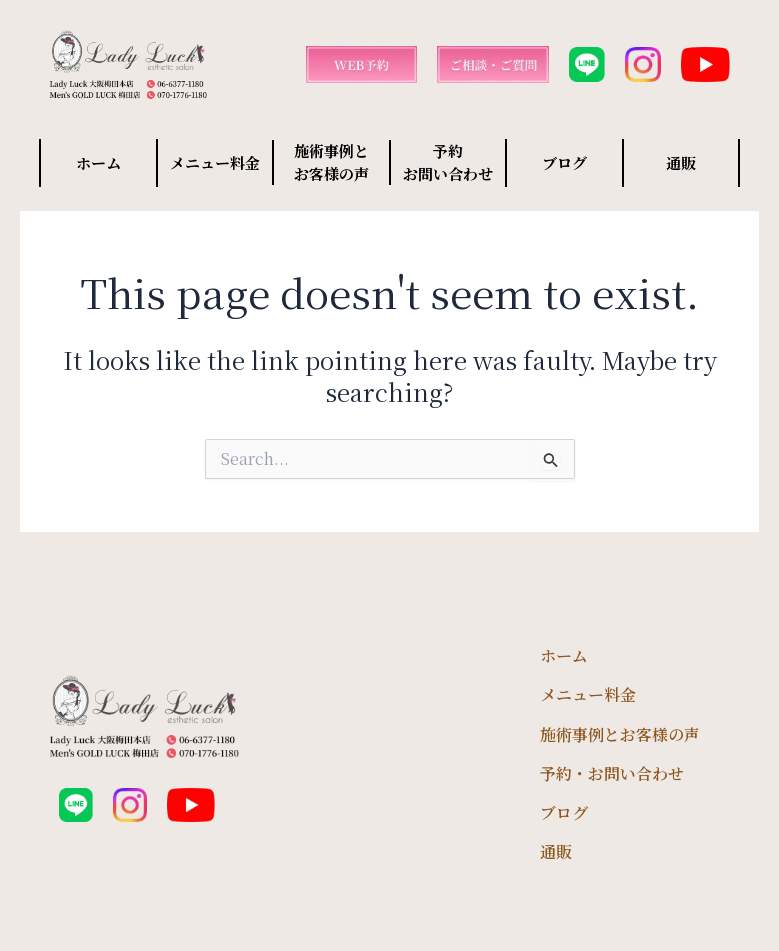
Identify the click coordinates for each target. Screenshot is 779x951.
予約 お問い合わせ (448, 162)
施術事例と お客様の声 (331, 162)
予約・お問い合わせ (612, 773)
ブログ (564, 162)
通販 (681, 162)
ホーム (98, 162)
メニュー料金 (215, 162)
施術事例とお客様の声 (620, 734)
